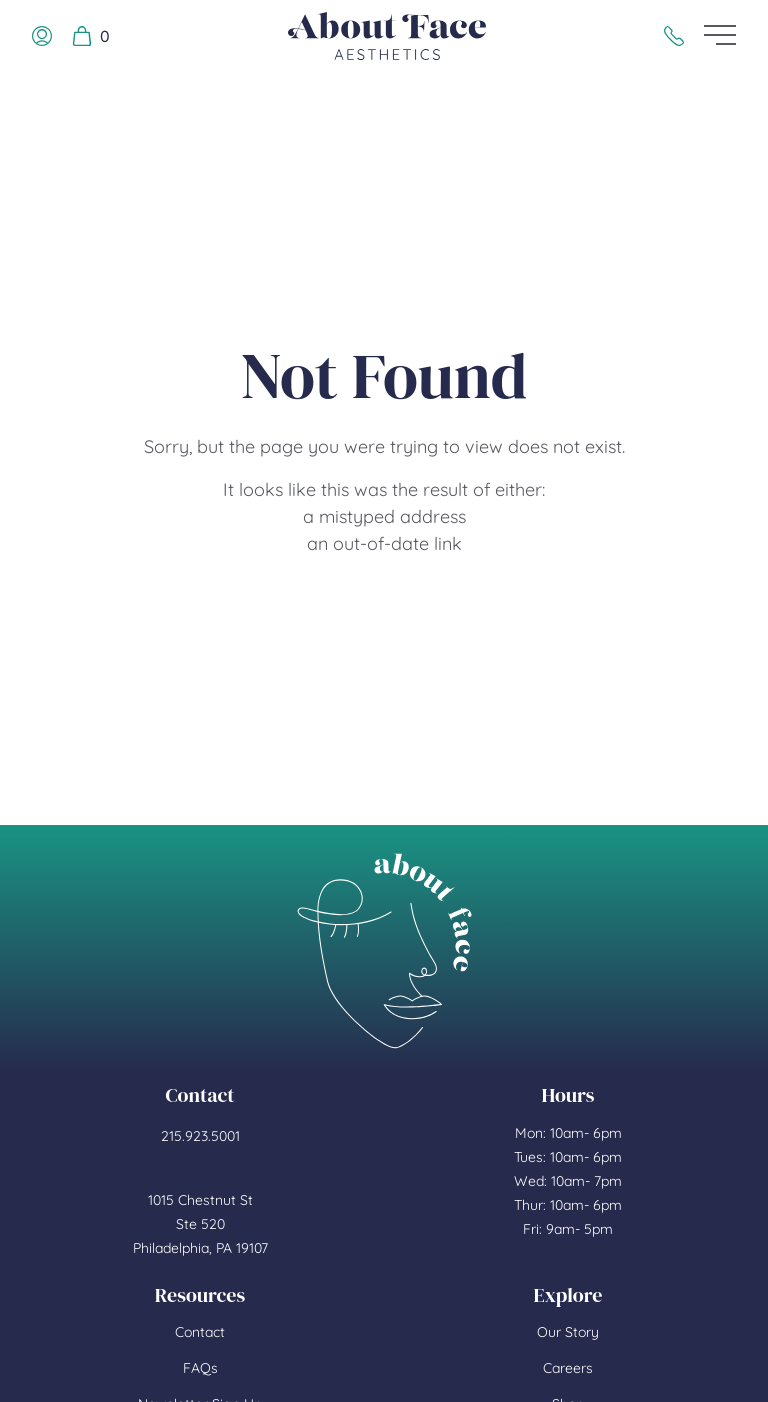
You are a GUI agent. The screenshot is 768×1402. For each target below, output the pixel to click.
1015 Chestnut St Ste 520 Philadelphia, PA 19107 (200, 1224)
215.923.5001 (200, 1136)
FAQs (200, 1368)
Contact (200, 1332)
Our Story (568, 1332)
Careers (568, 1368)
